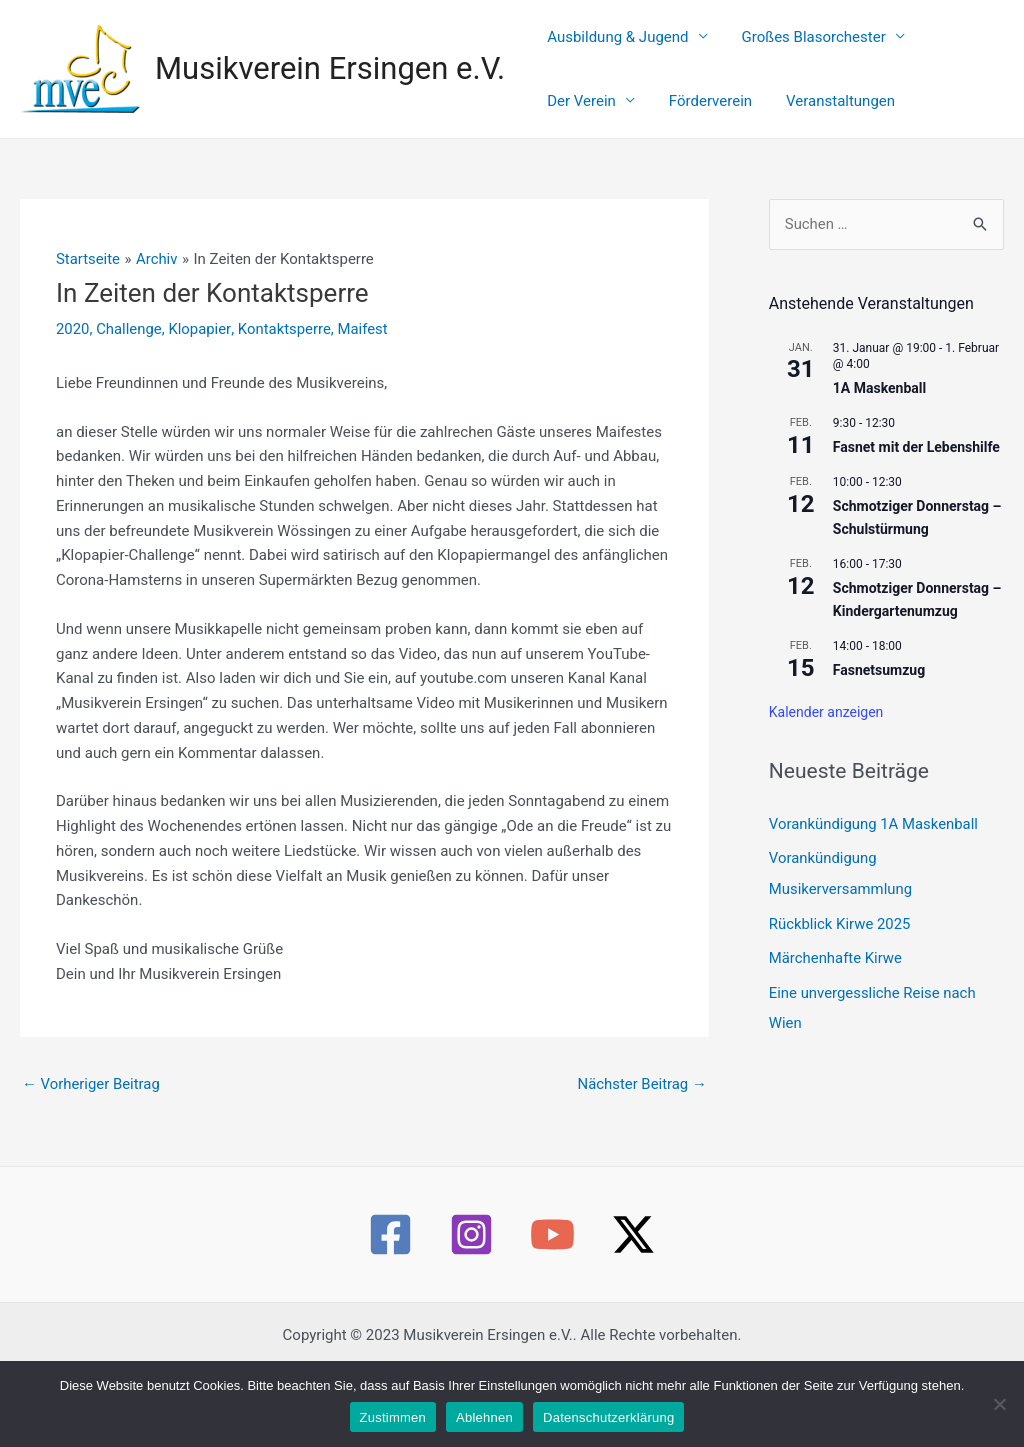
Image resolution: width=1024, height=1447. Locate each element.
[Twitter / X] (633, 1258)
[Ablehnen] (999, 1404)
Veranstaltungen (691, 119)
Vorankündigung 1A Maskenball (874, 848)
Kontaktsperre (285, 353)
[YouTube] (552, 1258)
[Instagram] (471, 1258)
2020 (73, 353)
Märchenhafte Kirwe (836, 979)
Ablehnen (484, 1417)
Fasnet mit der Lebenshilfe (916, 471)
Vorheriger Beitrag (91, 1108)
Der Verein (928, 43)
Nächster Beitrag (641, 1108)
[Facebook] (390, 1258)
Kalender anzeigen (826, 737)
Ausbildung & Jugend (608, 43)
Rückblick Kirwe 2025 (840, 945)
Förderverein (579, 119)
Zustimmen (393, 1417)
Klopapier (200, 353)
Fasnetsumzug (879, 694)
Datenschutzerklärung (608, 1417)
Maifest (364, 353)
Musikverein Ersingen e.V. (330, 80)
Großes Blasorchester (787, 43)
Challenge (129, 353)
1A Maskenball (879, 412)
